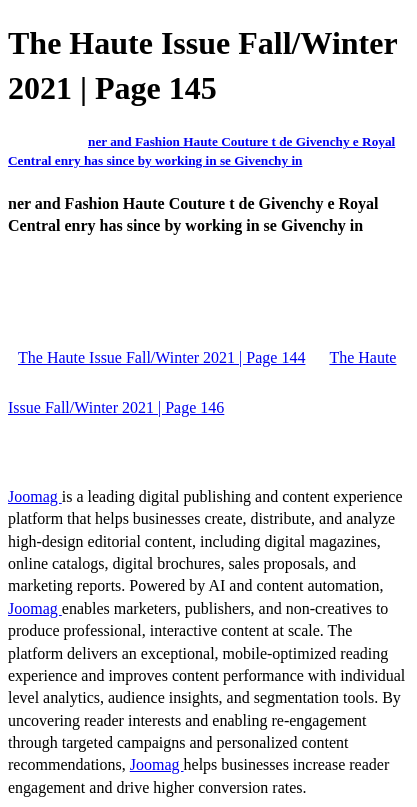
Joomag (35, 496)
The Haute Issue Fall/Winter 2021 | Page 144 (161, 357)
